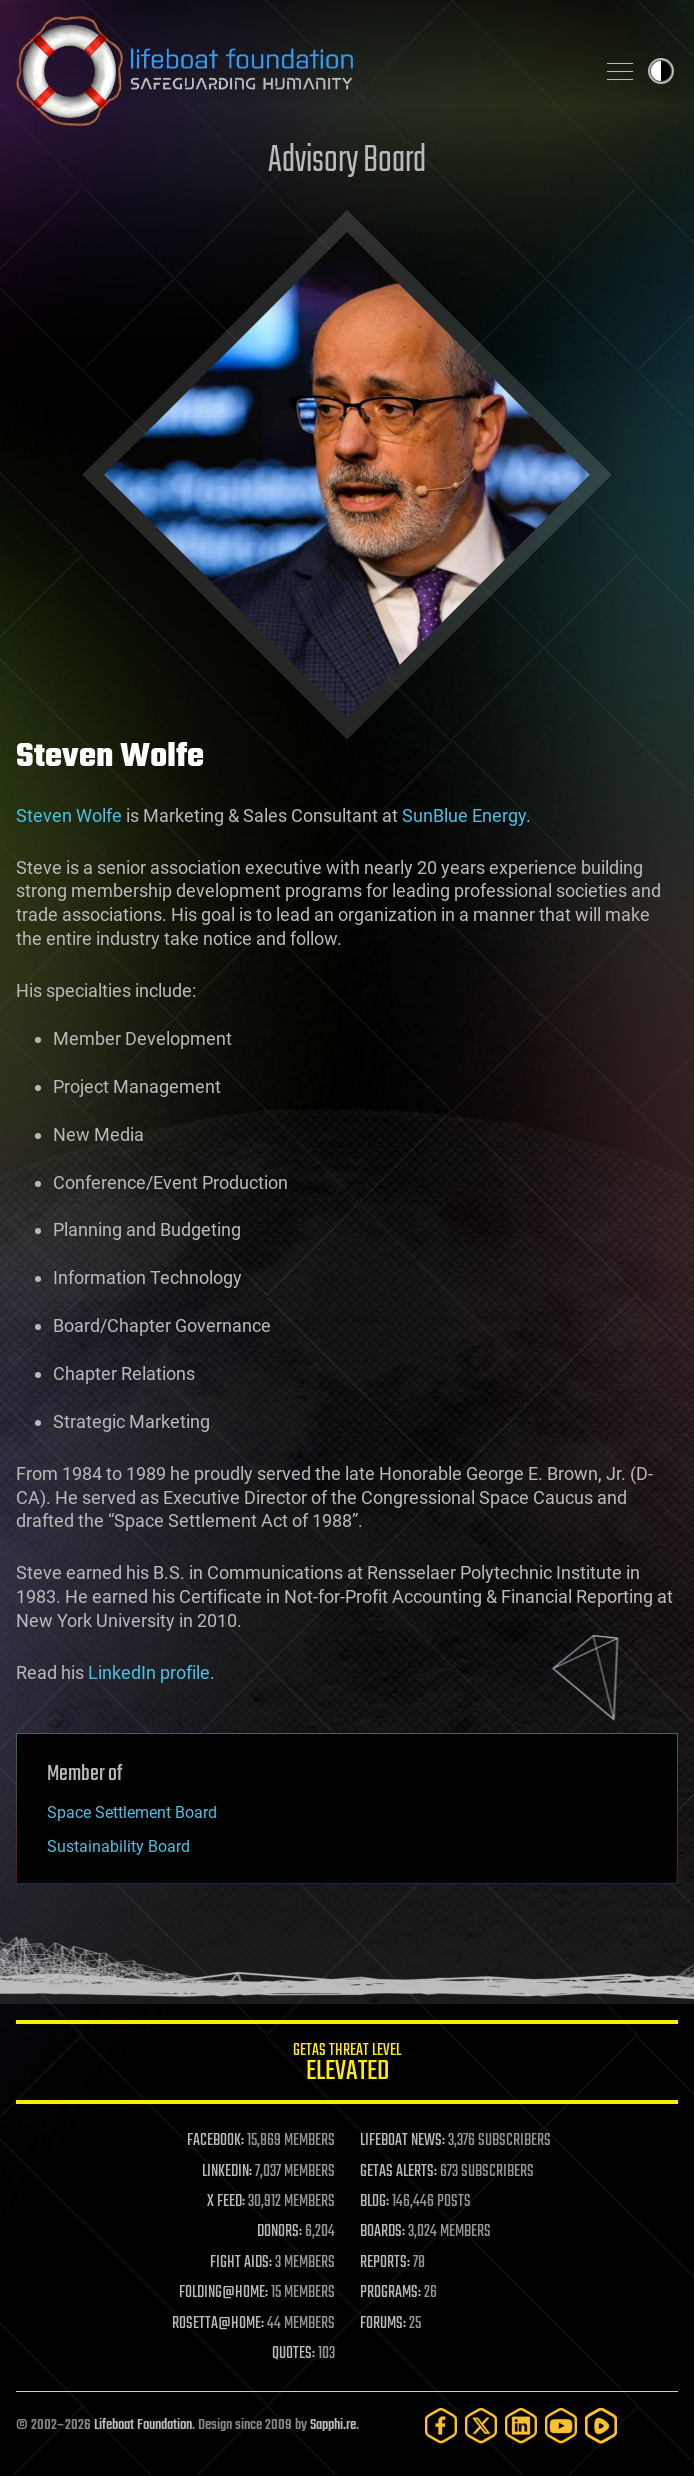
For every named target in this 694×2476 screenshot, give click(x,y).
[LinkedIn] (521, 2425)
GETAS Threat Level (347, 2065)
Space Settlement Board (132, 1812)
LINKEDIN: (227, 2172)
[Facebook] (441, 2425)
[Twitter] (481, 2425)
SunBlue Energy (464, 815)
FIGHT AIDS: (241, 2263)
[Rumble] (601, 2425)
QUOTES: (293, 2354)
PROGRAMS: (390, 2293)
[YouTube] (561, 2425)
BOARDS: (382, 2232)
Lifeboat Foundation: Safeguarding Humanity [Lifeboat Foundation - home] (297, 71)
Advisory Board (347, 161)
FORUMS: (383, 2324)
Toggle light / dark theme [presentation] (661, 71)
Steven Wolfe (69, 815)
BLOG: (374, 2202)
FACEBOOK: (215, 2141)
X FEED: (226, 2202)
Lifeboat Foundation (143, 2425)
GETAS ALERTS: (398, 2172)
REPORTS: (385, 2263)
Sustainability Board (118, 1846)
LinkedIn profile (149, 1672)
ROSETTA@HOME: (218, 2324)
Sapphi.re (333, 2425)
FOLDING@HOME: (223, 2293)
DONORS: (279, 2232)
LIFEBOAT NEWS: (402, 2141)
